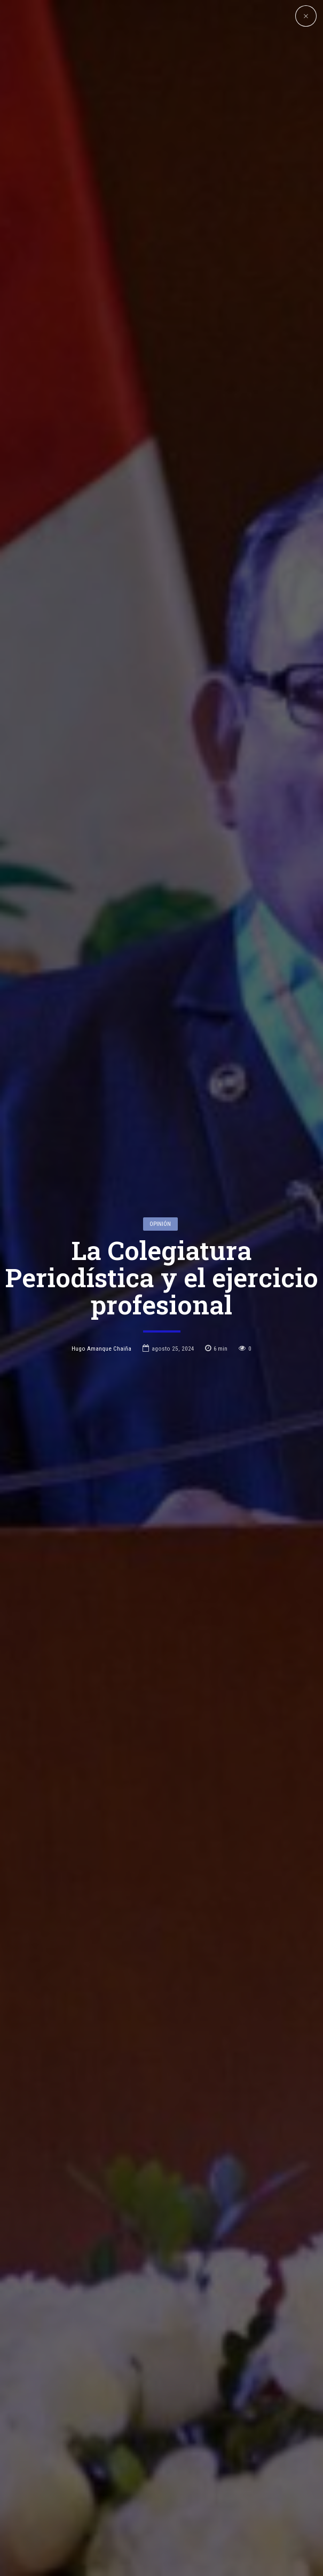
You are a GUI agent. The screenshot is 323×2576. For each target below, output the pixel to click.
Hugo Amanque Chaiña (101, 1177)
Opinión (160, 1052)
